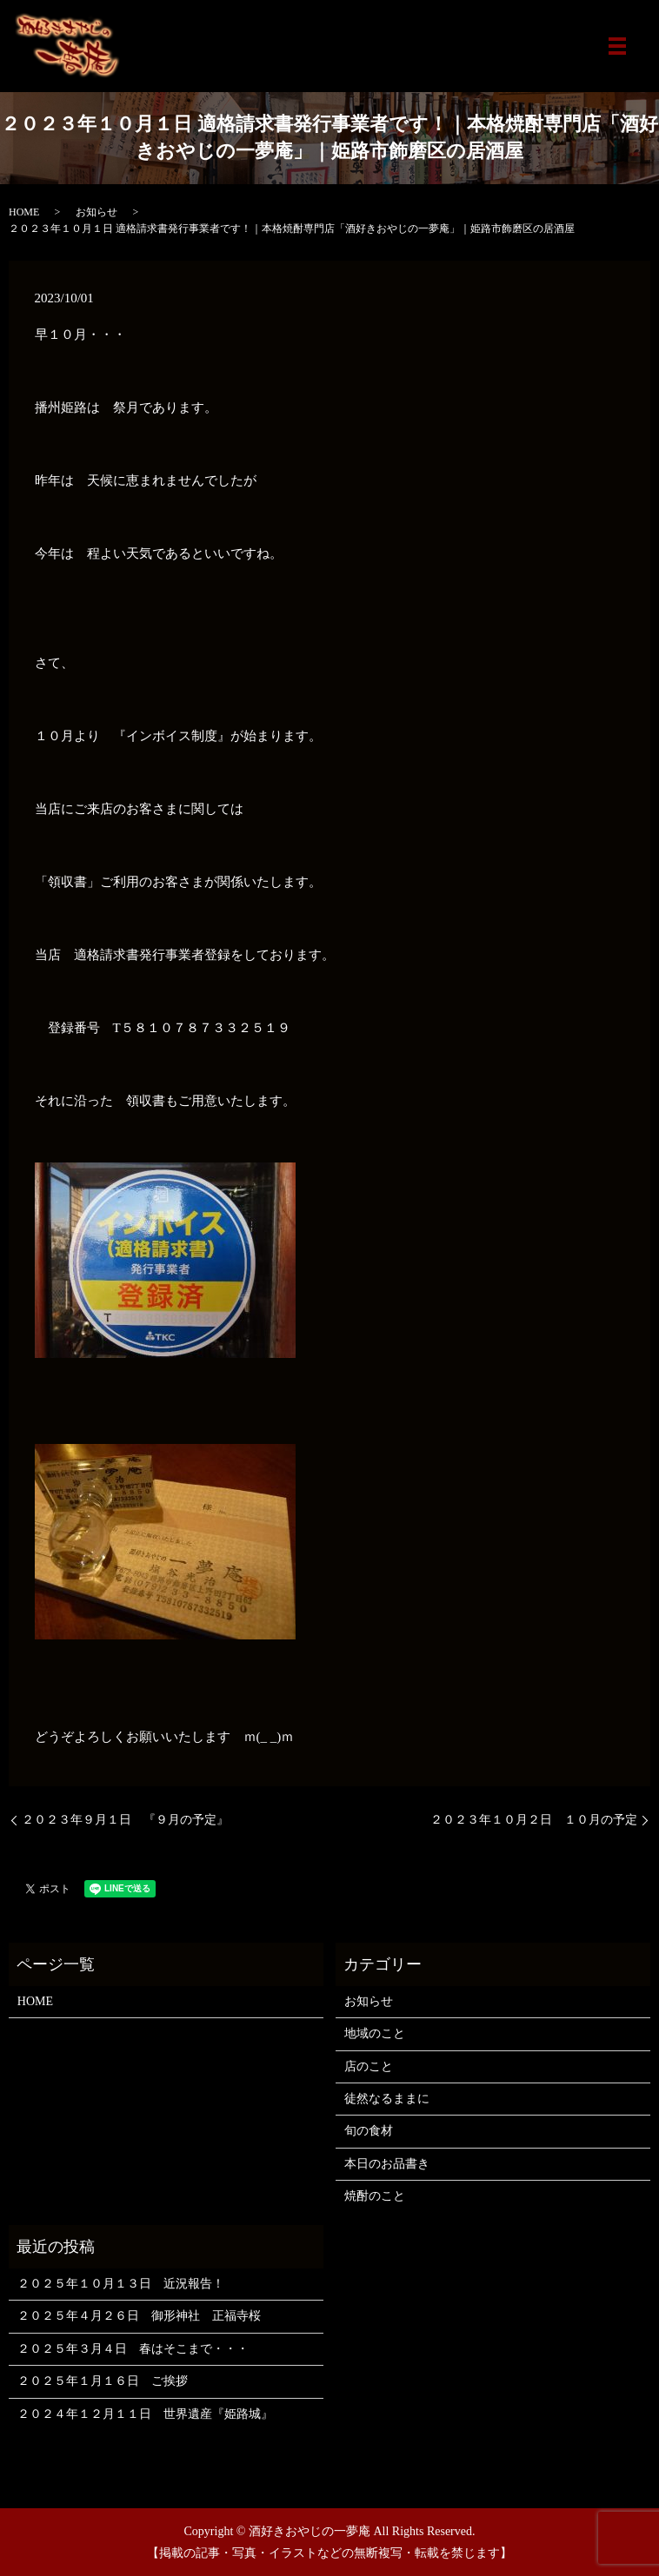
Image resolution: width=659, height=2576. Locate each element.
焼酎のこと (374, 2195)
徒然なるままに (386, 2098)
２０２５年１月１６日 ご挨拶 (102, 2380)
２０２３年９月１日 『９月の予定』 (125, 1819)
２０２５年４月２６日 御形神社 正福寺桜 (139, 2315)
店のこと (368, 2066)
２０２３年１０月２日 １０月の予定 (533, 1819)
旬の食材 (368, 2130)
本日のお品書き (386, 2163)
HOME (24, 212)
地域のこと (374, 2033)
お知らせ (96, 212)
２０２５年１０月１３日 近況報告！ (120, 2283)
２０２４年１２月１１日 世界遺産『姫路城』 (145, 2413)
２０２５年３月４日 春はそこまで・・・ (133, 2348)
